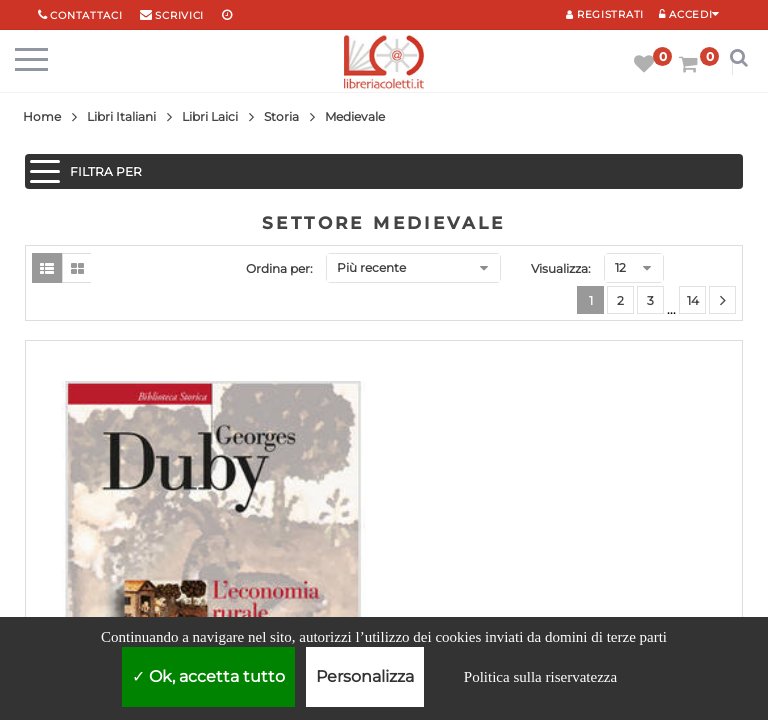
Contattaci (86, 15)
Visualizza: (561, 268)
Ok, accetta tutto (208, 676)
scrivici (179, 15)
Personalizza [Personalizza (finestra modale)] (365, 676)
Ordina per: (279, 268)
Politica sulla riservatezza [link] (540, 677)
